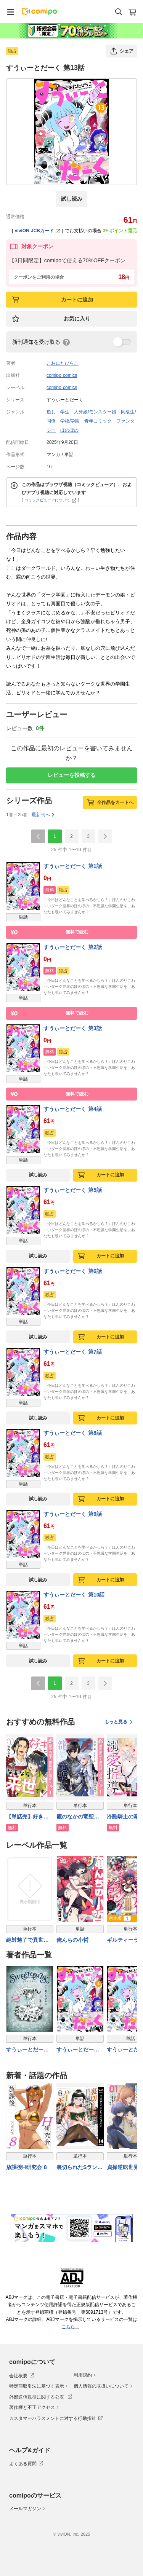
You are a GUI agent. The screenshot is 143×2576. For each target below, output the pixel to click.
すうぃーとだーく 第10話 (73, 1595)
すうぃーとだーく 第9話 (72, 1514)
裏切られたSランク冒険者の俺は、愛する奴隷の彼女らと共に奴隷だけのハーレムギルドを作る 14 (79, 2167)
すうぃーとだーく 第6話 (72, 1271)
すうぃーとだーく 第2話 (72, 947)
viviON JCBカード (37, 230)
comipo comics (62, 375)
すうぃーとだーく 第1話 (72, 866)
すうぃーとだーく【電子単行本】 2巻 (27, 2050)
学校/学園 (70, 421)
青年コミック (98, 421)
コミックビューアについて (50, 500)
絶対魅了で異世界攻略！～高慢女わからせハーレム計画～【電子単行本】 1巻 (27, 1940)
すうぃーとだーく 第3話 (72, 1028)
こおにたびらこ (63, 363)
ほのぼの (69, 430)
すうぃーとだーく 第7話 (72, 1352)
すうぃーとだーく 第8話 (72, 1433)
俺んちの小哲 (72, 1940)
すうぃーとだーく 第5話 (72, 1190)
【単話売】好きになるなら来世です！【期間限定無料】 (27, 1817)
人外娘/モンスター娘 (95, 412)
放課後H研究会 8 (26, 2167)
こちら (69, 2326)
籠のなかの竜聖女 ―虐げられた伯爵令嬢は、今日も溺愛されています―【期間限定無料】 (77, 1817)
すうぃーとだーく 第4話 (72, 1109)
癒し (51, 412)
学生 (64, 412)
